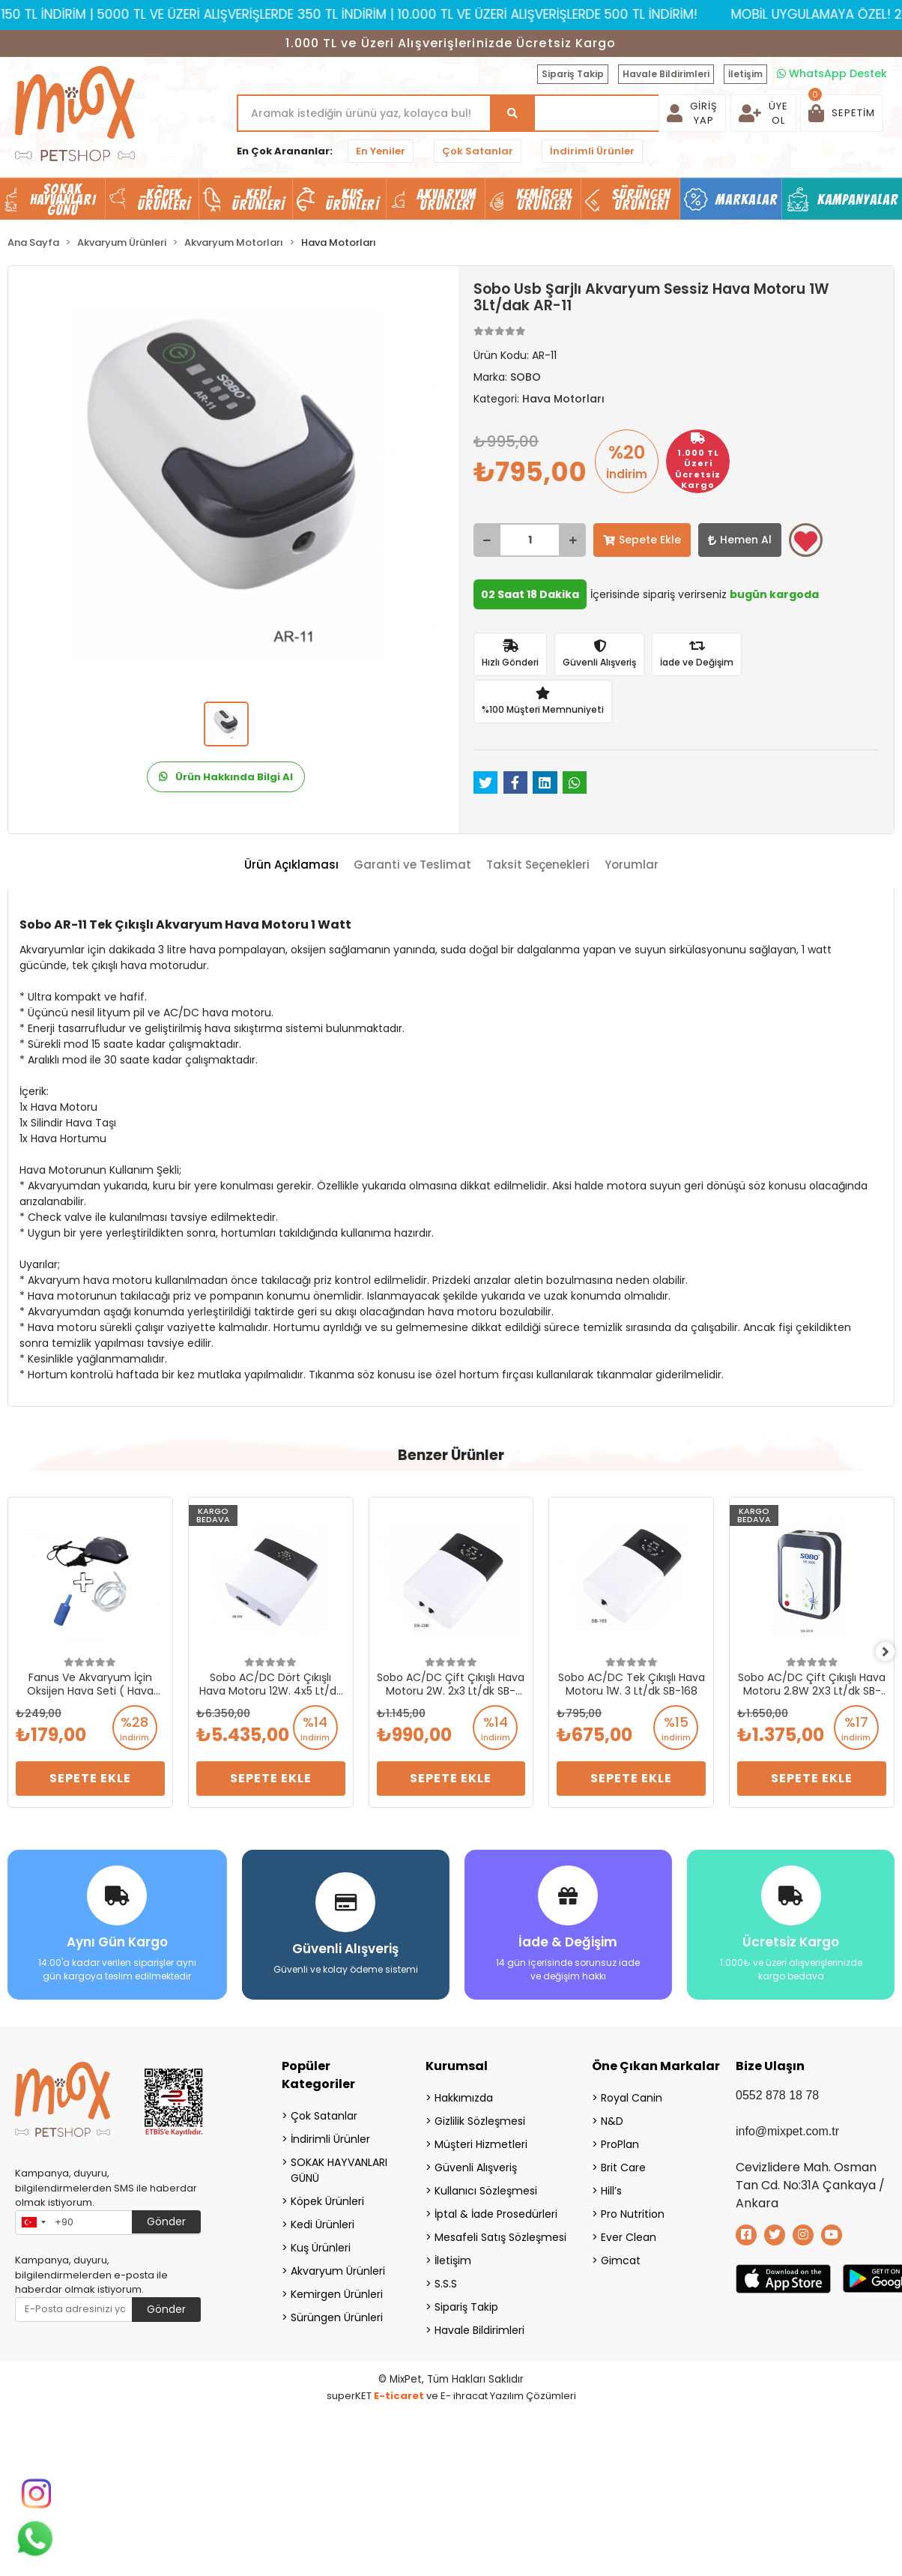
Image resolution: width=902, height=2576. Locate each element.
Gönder (166, 2216)
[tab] (291, 865)
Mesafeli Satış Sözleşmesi (494, 2232)
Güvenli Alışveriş (476, 2163)
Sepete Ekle (642, 539)
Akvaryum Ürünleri (338, 2266)
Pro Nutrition (633, 2209)
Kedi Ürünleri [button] (258, 199)
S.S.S (446, 2279)
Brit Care (623, 2163)
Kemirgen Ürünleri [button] (544, 199)
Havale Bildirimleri (666, 73)
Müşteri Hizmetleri (481, 2139)
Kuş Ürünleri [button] (352, 199)
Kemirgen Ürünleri (337, 2289)
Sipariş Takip (573, 73)
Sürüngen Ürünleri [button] (641, 199)
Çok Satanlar (477, 151)
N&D (612, 2116)
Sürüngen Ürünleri (337, 2312)
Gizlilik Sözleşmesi (480, 2116)
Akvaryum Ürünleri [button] (446, 199)
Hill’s (611, 2186)
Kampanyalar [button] (857, 199)
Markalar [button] (746, 199)
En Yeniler (380, 151)
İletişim (745, 73)
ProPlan (620, 2139)
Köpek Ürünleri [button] (164, 199)
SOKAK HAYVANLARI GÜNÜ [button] (63, 199)
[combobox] (33, 2218)
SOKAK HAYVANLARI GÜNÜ (339, 2165)
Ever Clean (628, 2232)
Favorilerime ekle (805, 541)
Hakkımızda (464, 2093)
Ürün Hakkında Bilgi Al (226, 777)
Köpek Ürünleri (327, 2196)
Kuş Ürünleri (321, 2243)
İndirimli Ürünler (592, 151)
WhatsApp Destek (832, 73)
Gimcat (621, 2255)
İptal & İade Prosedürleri (494, 2209)
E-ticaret (399, 2391)
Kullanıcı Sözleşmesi (486, 2186)
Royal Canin (631, 2093)
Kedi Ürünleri (322, 2219)
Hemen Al (740, 539)
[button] (841, 113)
